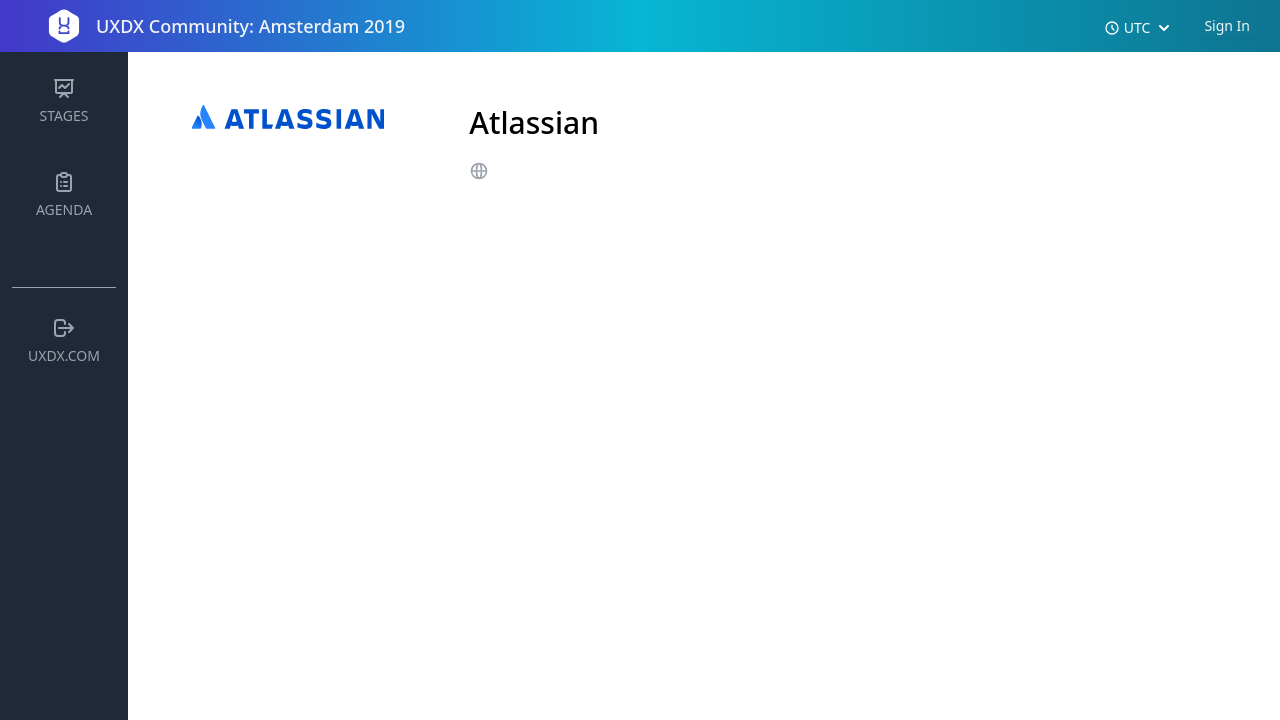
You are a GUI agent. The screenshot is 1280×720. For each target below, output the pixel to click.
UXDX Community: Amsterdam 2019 (250, 26)
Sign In (1227, 25)
